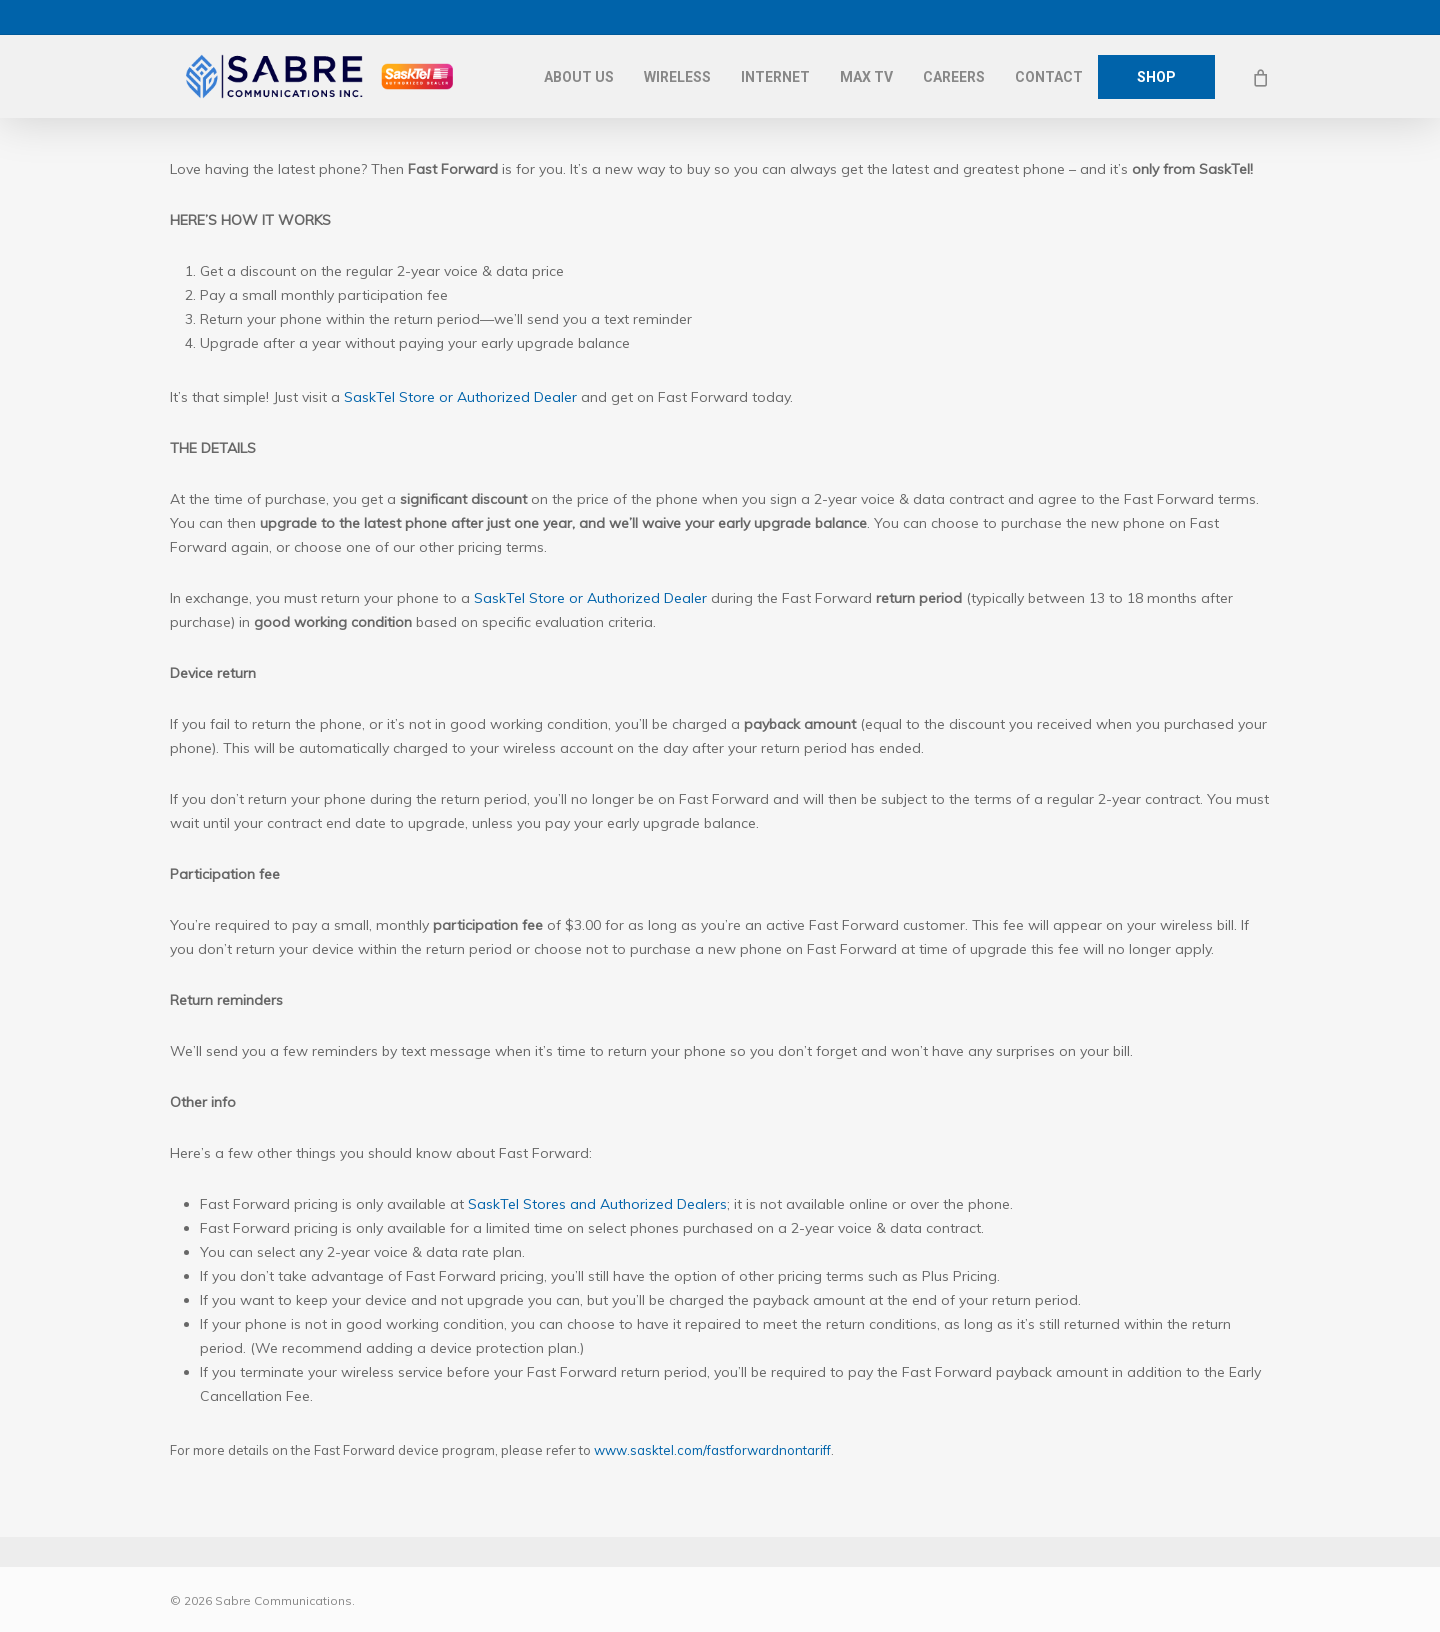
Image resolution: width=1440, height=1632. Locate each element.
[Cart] (1259, 77)
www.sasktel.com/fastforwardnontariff (712, 1450)
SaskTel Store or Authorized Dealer (460, 397)
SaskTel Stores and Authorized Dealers (597, 1204)
